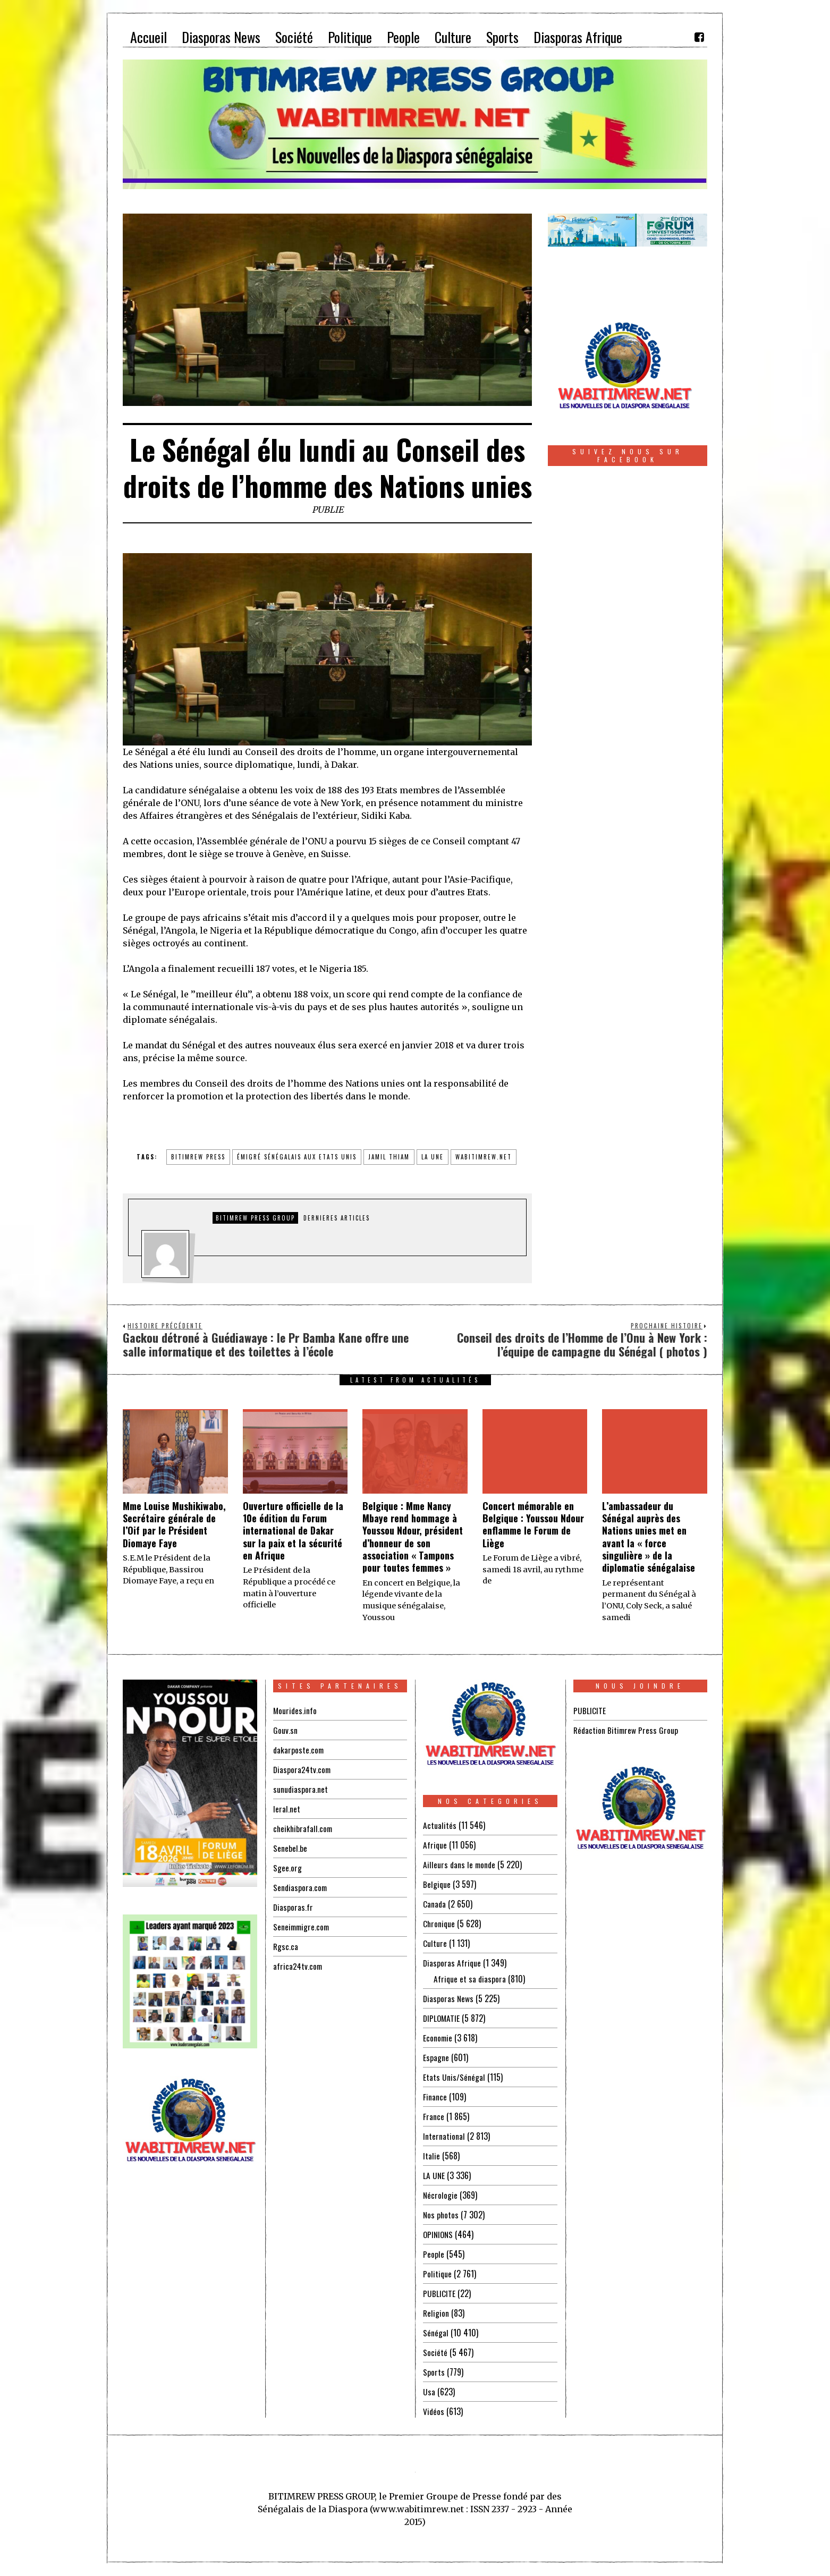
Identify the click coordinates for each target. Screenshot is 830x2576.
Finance (435, 2096)
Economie (438, 2037)
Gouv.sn (285, 1730)
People (433, 2254)
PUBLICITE (439, 2293)
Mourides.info (295, 1710)
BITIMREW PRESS (198, 1157)
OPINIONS (439, 2234)
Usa (429, 2391)
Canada (434, 1903)
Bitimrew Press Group (255, 1218)
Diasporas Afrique (452, 1962)
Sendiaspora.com (300, 1887)
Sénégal (435, 2332)
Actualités (439, 1825)
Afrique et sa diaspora (470, 1978)
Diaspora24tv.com (303, 1769)
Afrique (435, 1844)
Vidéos (434, 2411)
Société (435, 2352)
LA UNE (434, 2175)
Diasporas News (449, 1998)
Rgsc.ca (286, 1946)
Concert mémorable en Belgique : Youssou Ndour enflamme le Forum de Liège (533, 1524)
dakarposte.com (299, 1749)
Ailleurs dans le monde (460, 1864)
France (433, 2116)
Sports (434, 2372)
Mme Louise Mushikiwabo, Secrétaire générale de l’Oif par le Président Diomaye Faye (174, 1524)
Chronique (439, 1923)
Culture (435, 1943)
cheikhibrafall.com (303, 1828)
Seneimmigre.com (302, 1926)
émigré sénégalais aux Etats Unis (297, 1157)
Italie (431, 2155)
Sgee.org (287, 1867)
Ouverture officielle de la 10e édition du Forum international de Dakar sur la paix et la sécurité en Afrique (293, 1531)
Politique (437, 2273)
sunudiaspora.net (300, 1789)
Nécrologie (440, 2195)
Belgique (437, 1884)
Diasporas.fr (293, 1907)
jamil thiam (389, 1157)
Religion (436, 2313)
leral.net (286, 1808)
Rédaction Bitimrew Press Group (626, 1730)
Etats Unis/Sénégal (454, 2077)
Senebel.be (290, 1848)
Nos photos (441, 2214)
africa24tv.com (298, 1966)
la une (432, 1157)
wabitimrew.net (483, 1157)
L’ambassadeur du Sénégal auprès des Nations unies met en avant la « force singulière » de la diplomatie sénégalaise (648, 1537)
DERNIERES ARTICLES (336, 1218)
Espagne (436, 2057)
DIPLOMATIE (442, 2018)
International (444, 2136)
